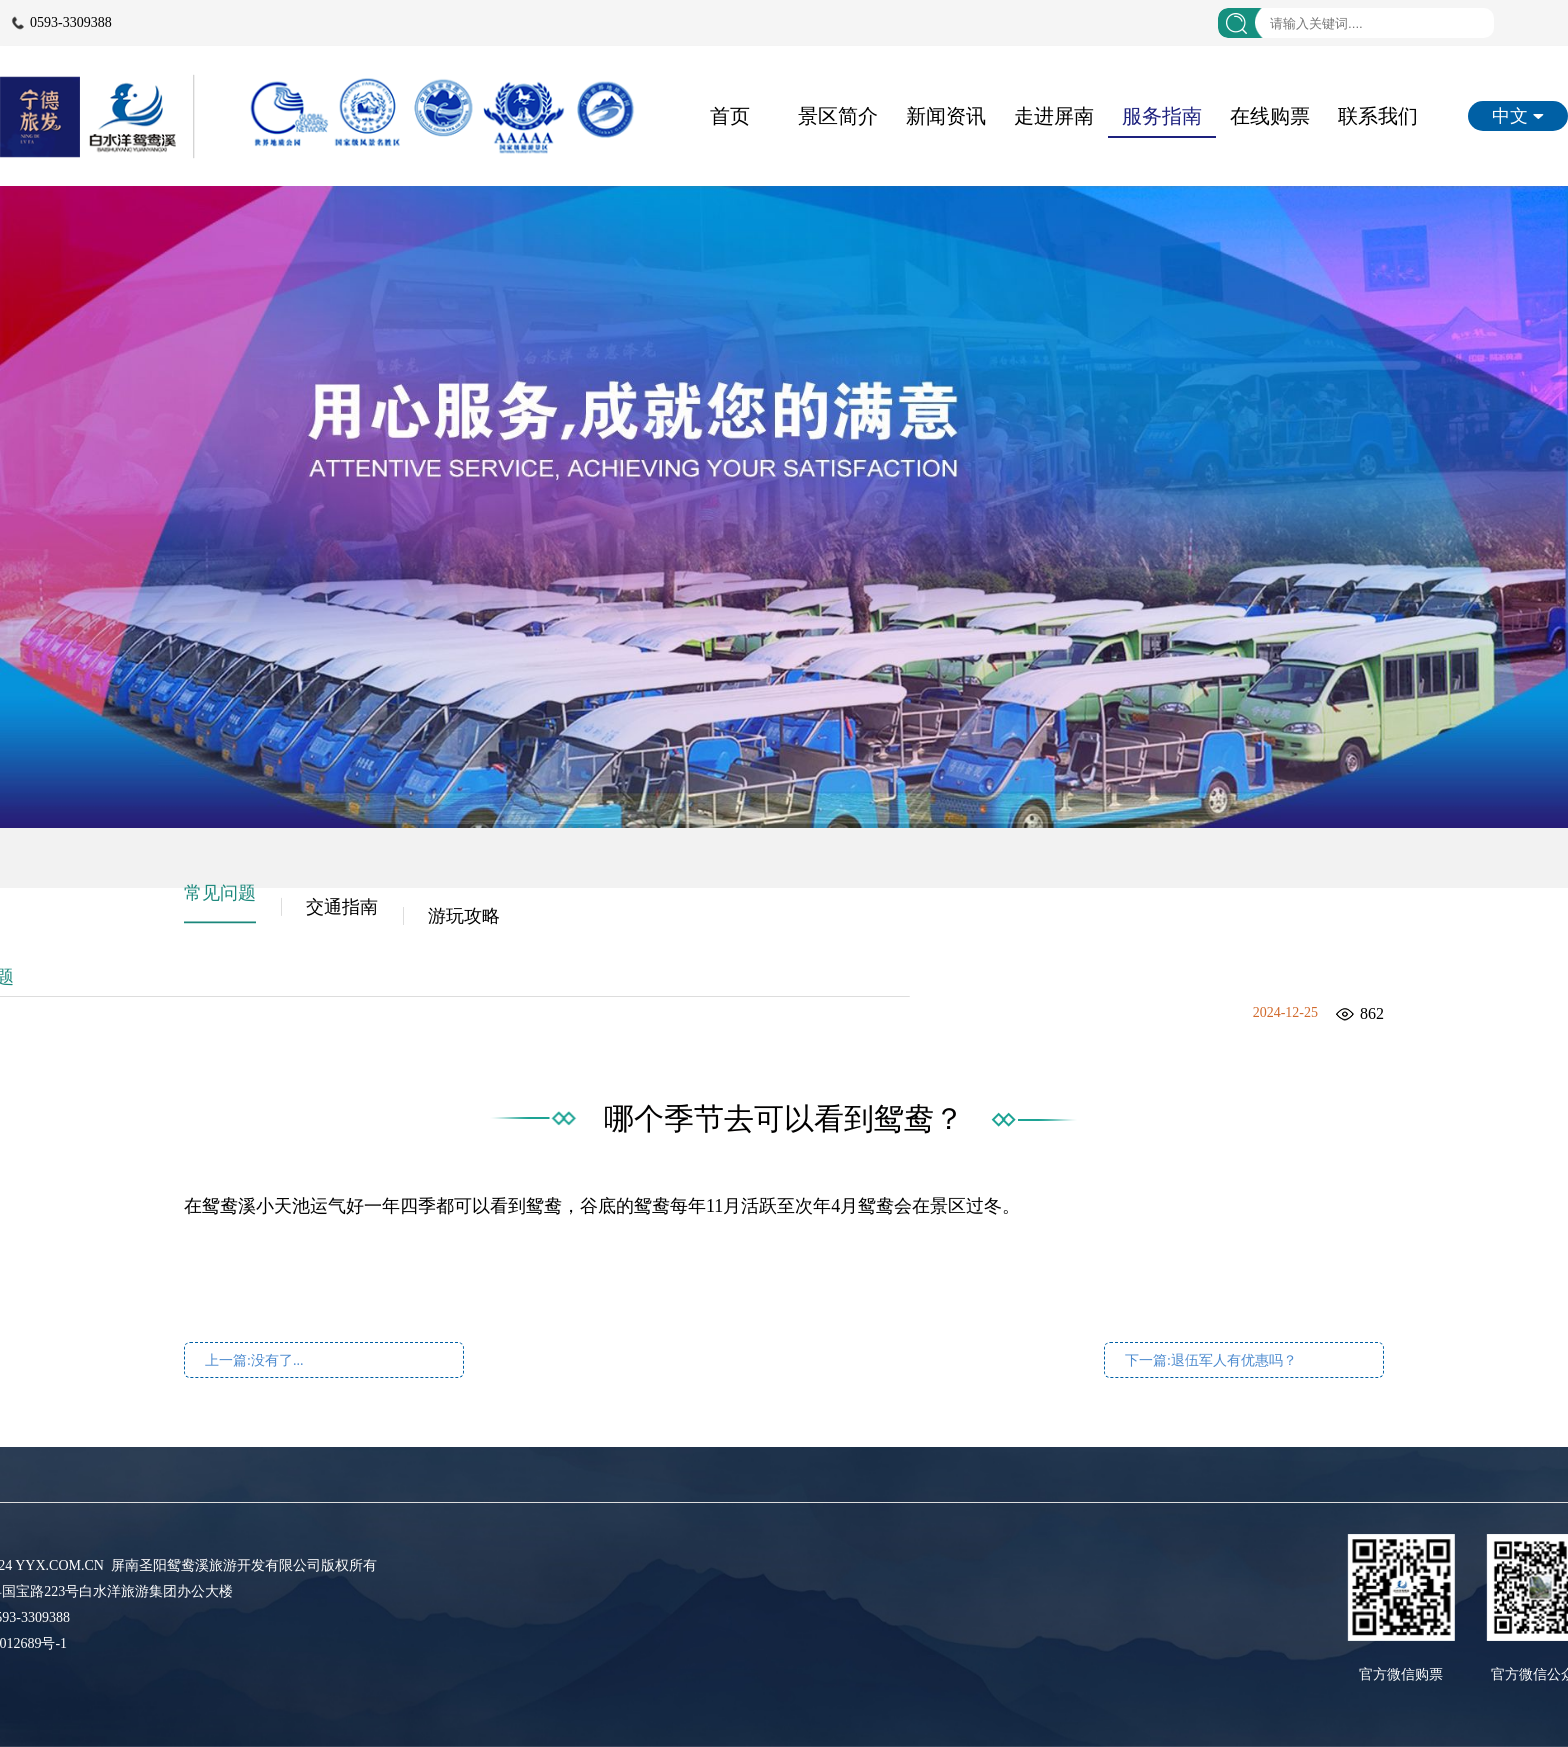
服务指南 (1162, 116)
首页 (730, 116)
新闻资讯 (946, 116)
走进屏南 (1054, 116)
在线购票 (1270, 116)
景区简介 (838, 116)
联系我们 (1378, 116)
